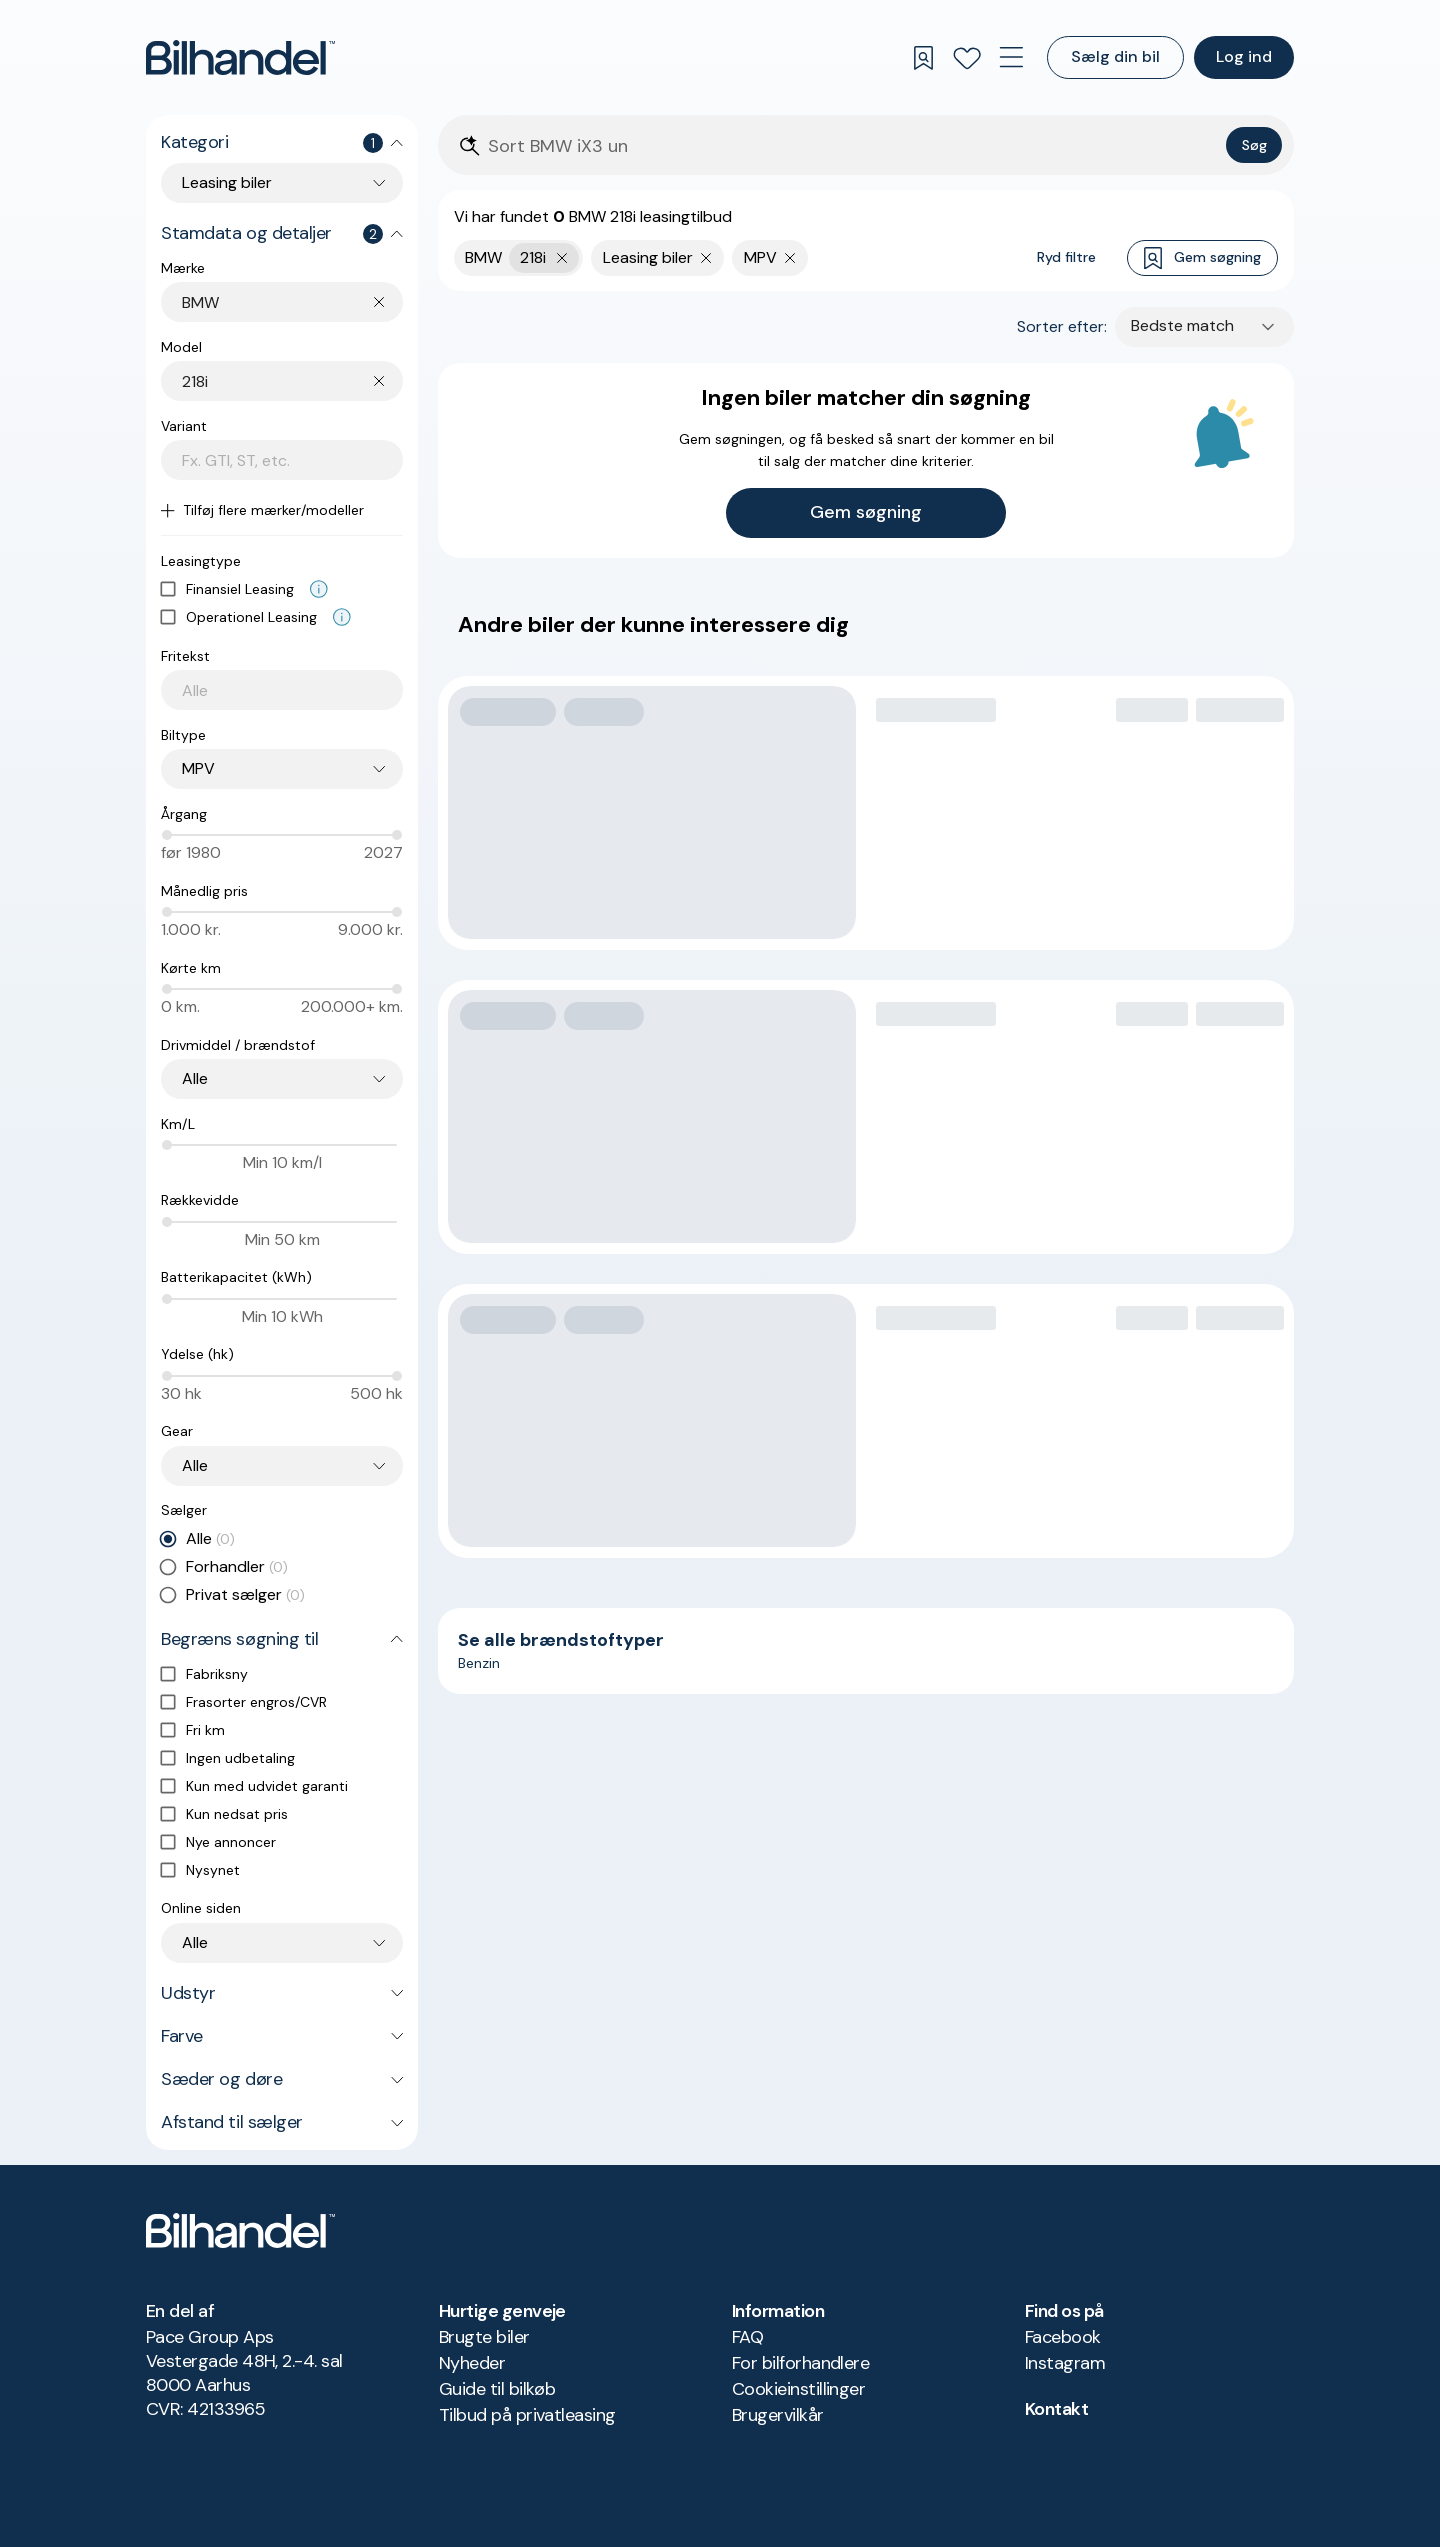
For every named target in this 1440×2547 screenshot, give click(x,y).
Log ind (1244, 56)
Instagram (1065, 2363)
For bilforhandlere (800, 2363)
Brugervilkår (778, 2415)
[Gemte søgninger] (923, 58)
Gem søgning (1202, 258)
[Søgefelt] (853, 146)
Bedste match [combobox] (1182, 325)
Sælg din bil (1115, 56)
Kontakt (1056, 2409)
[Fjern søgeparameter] (706, 258)
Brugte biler (484, 2337)
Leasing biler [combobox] (227, 182)
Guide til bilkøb (497, 2389)
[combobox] (292, 302)
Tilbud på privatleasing (527, 2415)
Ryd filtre (1066, 257)
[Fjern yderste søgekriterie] (562, 258)
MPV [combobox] (198, 768)
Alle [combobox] (195, 1078)
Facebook (1063, 2337)
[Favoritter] (967, 58)
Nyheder (472, 2363)
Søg (1254, 145)
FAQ (747, 2337)
